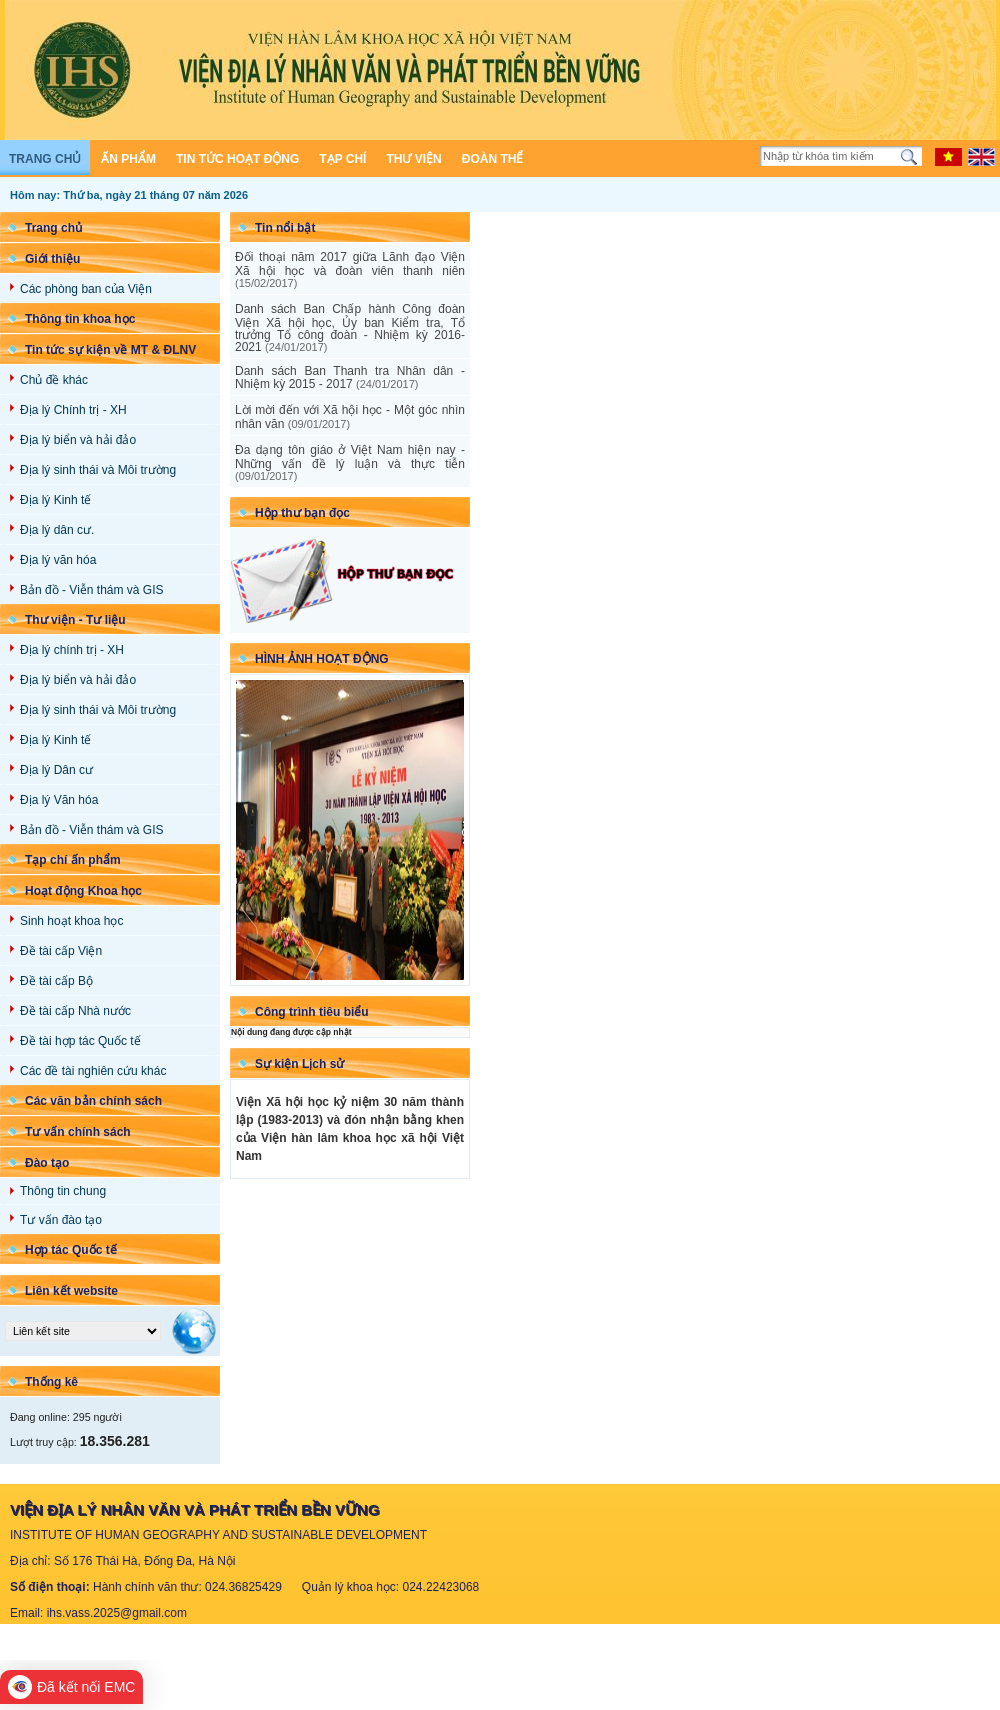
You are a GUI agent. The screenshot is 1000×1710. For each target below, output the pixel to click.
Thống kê (51, 1382)
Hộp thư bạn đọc (302, 513)
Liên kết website (71, 1291)
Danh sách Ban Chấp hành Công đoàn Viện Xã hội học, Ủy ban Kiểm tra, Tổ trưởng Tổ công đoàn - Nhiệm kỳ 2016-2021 (350, 328)
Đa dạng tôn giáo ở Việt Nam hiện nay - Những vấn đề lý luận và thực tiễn (350, 462)
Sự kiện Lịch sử (299, 1064)
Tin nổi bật (285, 228)
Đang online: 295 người (66, 1417)
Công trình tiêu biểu (312, 1012)
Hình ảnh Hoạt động (322, 659)
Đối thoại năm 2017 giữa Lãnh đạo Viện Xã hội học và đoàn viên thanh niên (350, 269)
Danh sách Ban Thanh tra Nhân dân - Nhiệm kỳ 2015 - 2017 (350, 377)
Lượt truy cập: (80, 1442)
